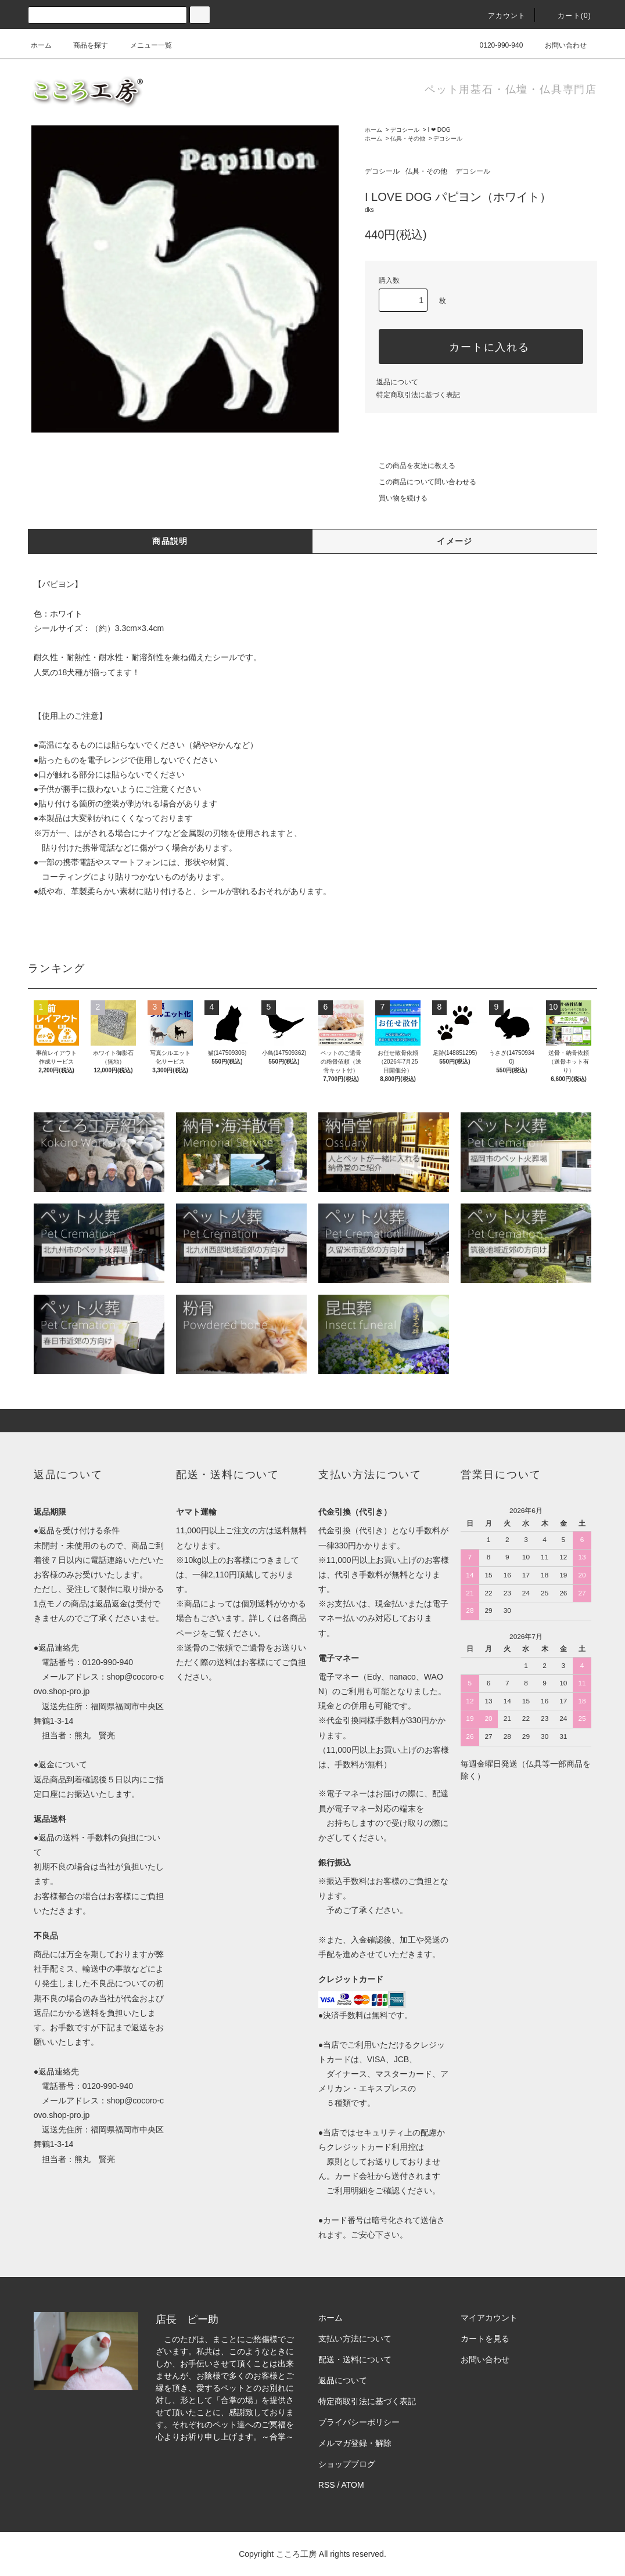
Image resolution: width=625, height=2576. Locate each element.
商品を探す (83, 45)
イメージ (455, 541)
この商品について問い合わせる (420, 482)
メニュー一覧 (144, 45)
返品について (397, 382)
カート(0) (567, 16)
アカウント (500, 16)
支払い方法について (354, 2338)
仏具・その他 (407, 138)
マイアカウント (489, 2317)
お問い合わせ (559, 45)
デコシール (404, 130)
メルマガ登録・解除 (354, 2443)
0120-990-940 (494, 45)
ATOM (353, 2484)
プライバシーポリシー (359, 2422)
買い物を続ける (396, 498)
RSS (326, 2484)
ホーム (41, 45)
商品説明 (170, 541)
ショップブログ (346, 2464)
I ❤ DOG (439, 130)
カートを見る (485, 2338)
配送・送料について (354, 2359)
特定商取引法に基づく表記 (418, 395)
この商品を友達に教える (410, 466)
